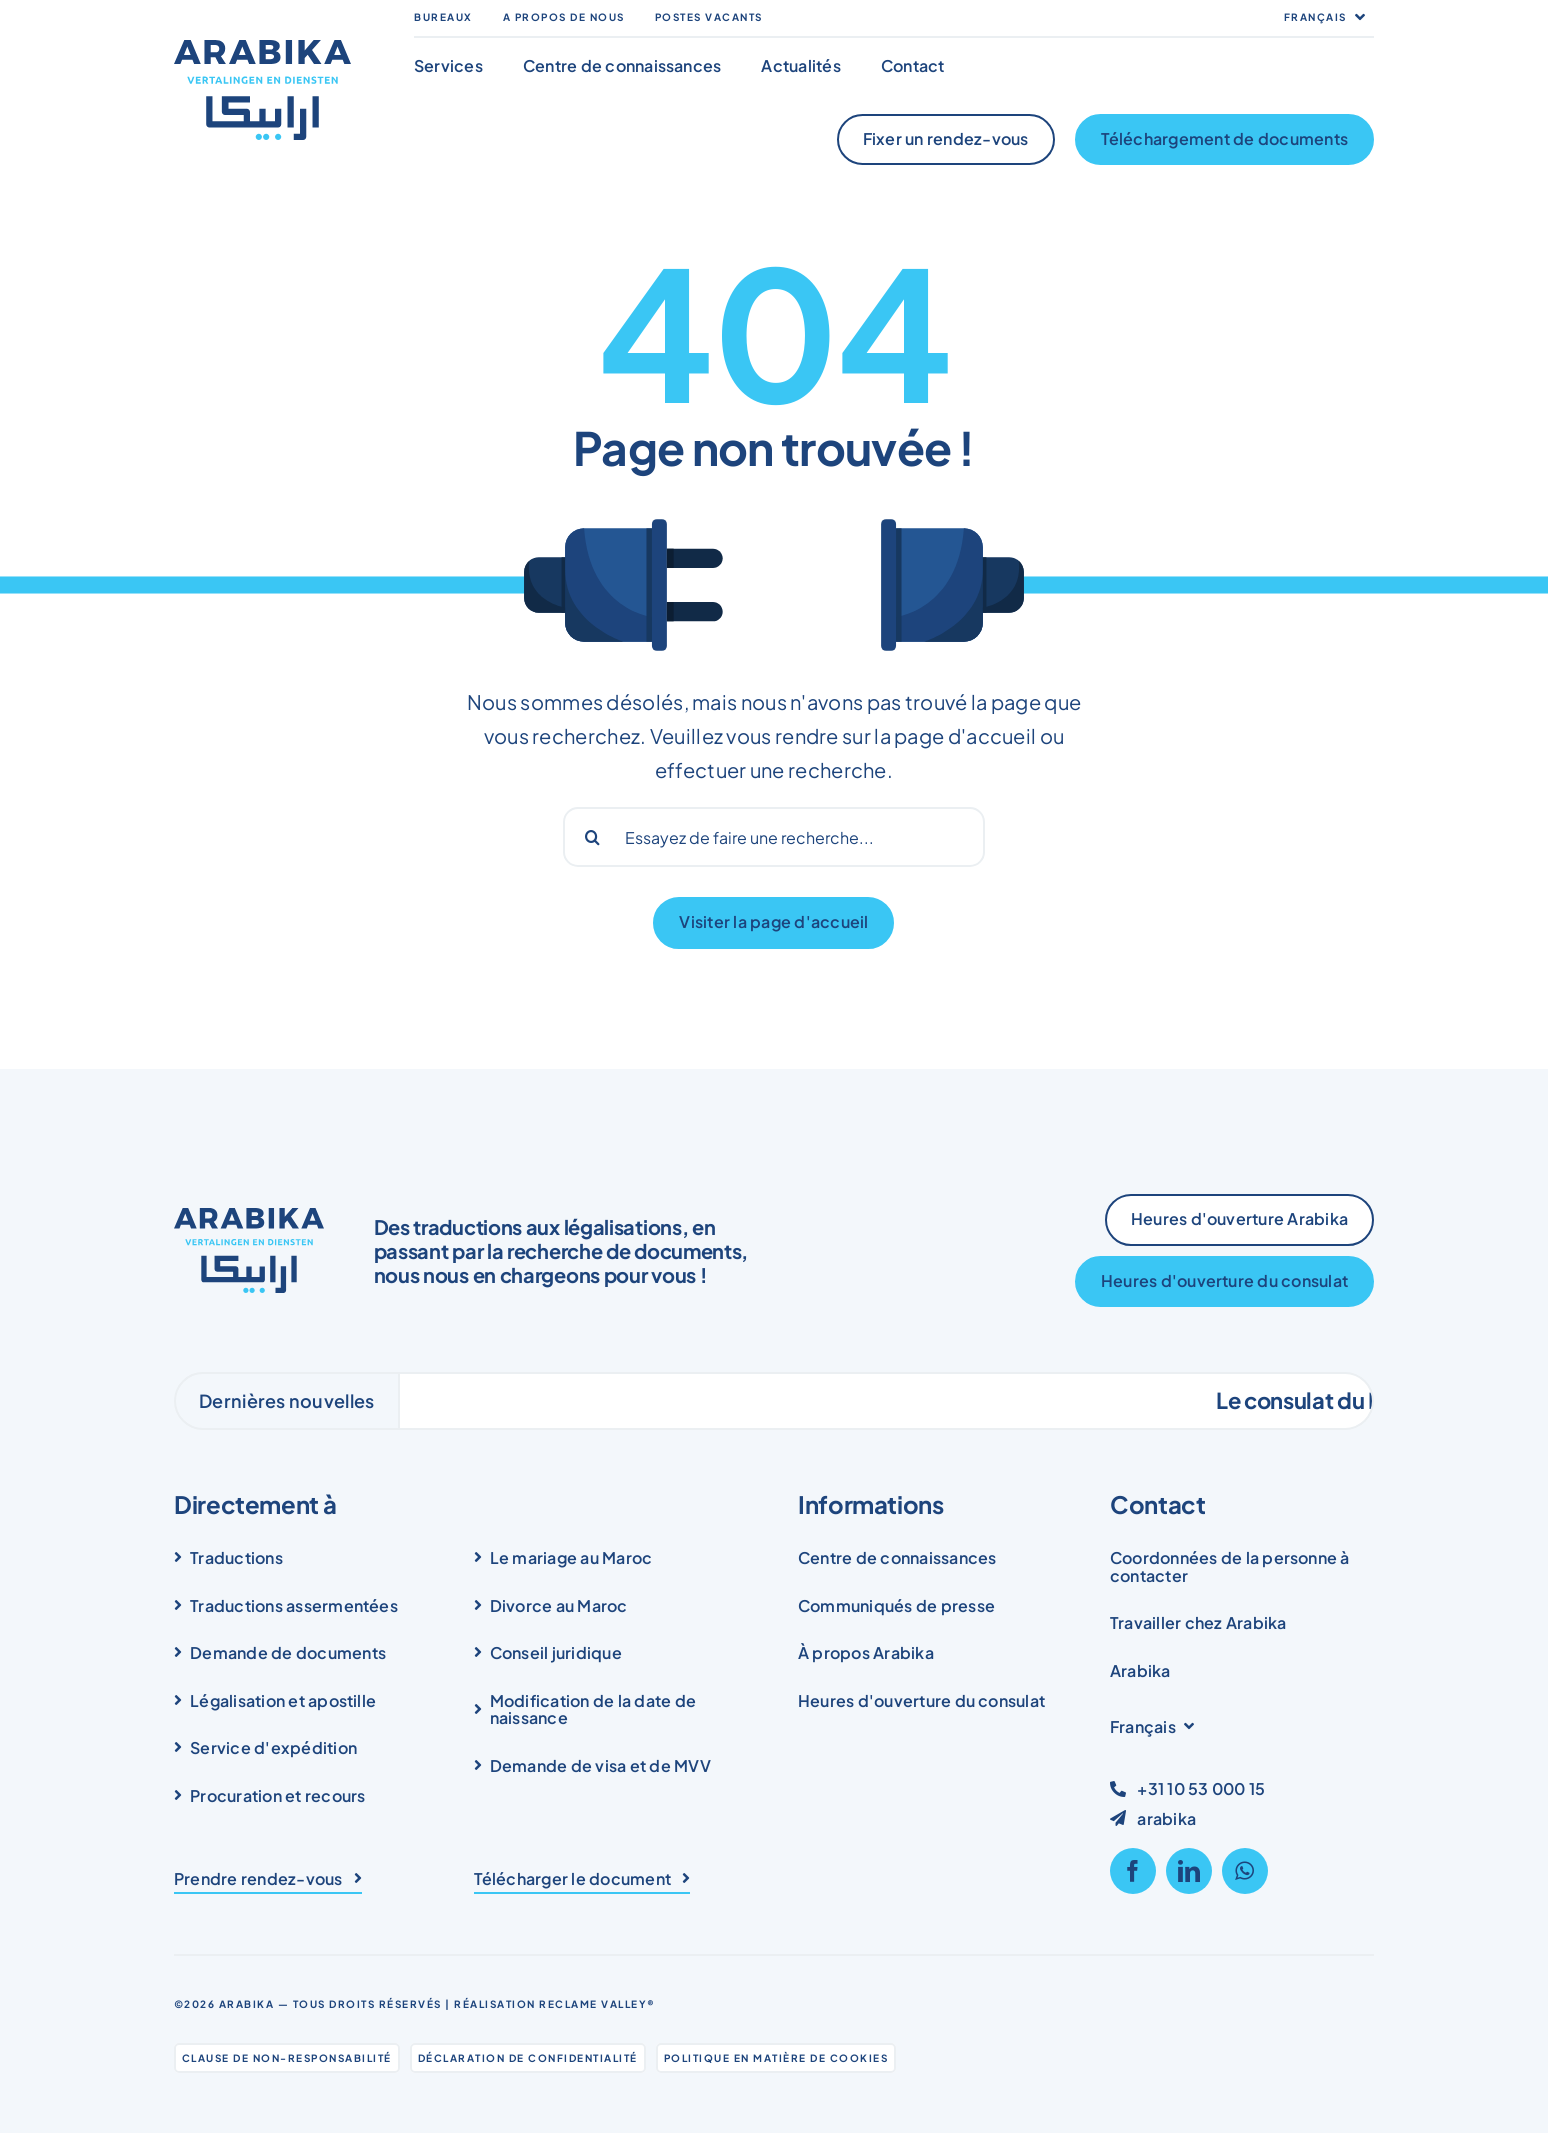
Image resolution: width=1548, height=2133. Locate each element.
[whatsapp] (1245, 1871)
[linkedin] (1189, 1871)
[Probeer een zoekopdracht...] (774, 837)
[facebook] (1133, 1871)
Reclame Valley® (597, 2004)
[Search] (593, 837)
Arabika (247, 2004)
